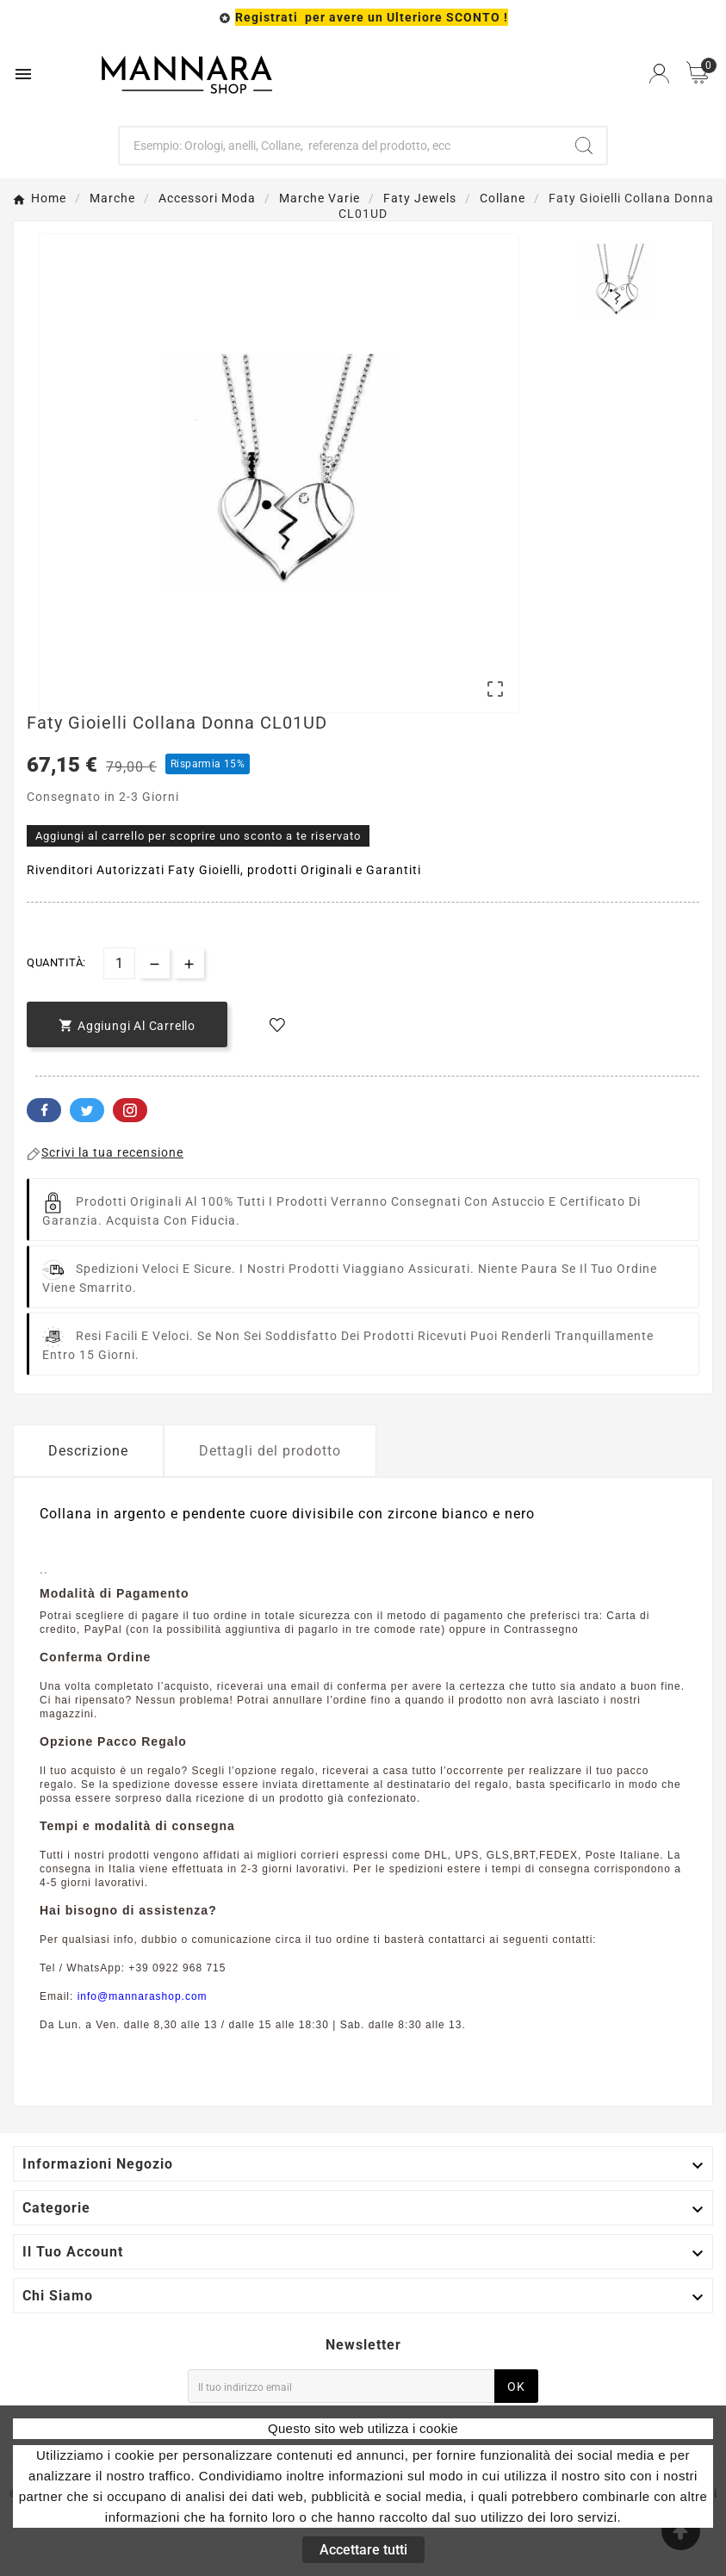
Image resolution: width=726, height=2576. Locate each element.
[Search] (584, 145)
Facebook (44, 1110)
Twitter (87, 1110)
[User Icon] (659, 74)
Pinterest (130, 1110)
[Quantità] (119, 963)
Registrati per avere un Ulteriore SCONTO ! (371, 17)
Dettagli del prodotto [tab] (270, 1451)
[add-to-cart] (127, 1024)
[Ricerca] (341, 145)
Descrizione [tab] (88, 1451)
